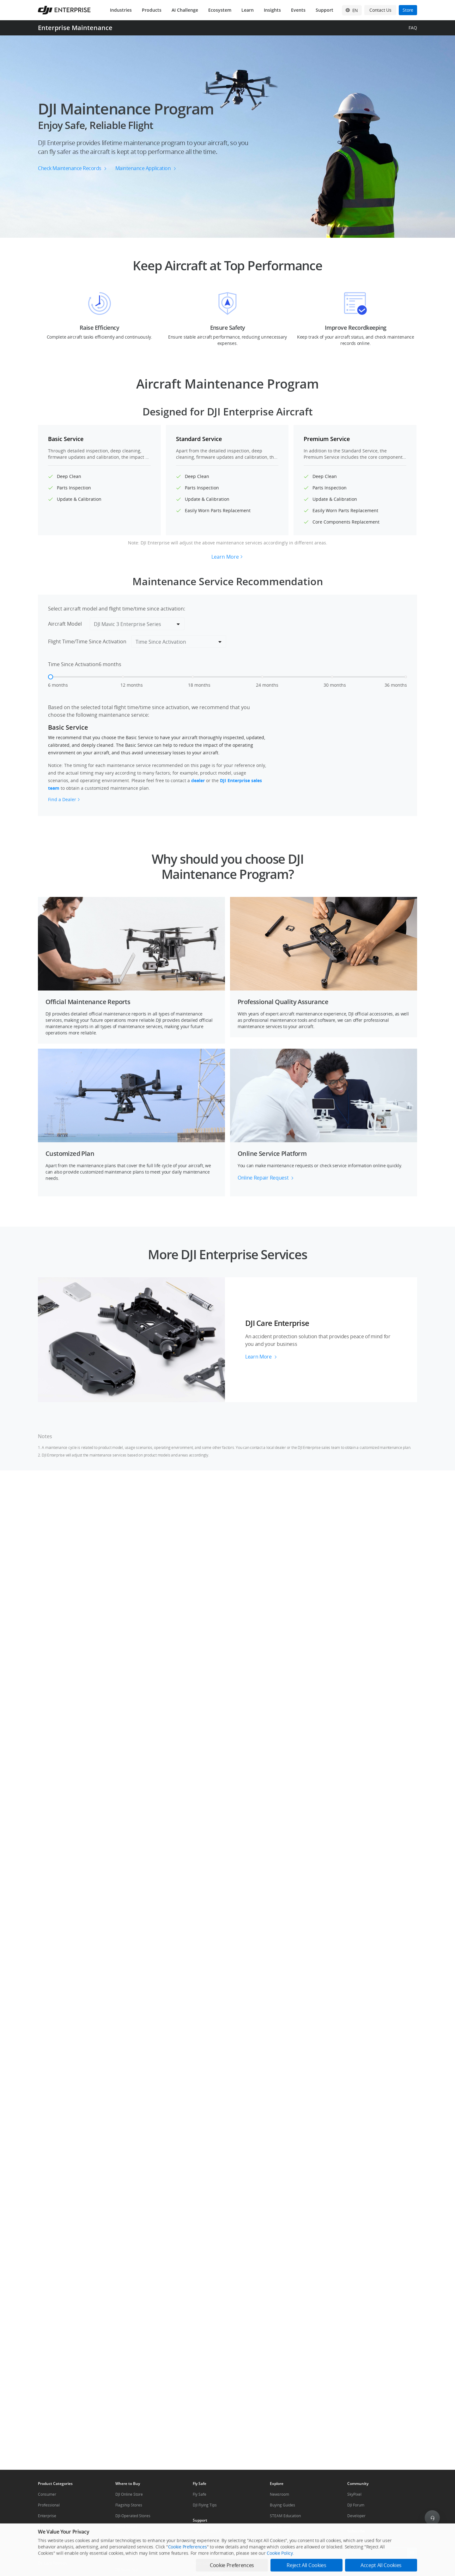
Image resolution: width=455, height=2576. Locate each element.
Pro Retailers (126, 2558)
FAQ (413, 28)
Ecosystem (219, 10)
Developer (356, 2515)
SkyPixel (354, 2494)
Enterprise (47, 2515)
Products (151, 10)
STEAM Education (285, 2515)
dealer (198, 780)
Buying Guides (282, 2505)
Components (49, 2526)
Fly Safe (199, 2494)
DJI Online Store (129, 2494)
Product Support (207, 2531)
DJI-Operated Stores (132, 2515)
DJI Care (45, 2552)
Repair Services (206, 2541)
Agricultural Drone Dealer (138, 2548)
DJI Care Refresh (52, 2563)
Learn (247, 10)
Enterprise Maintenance (75, 27)
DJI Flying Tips (205, 2505)
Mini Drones (280, 2526)
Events (298, 10)
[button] (227, 136)
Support (324, 10)
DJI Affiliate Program (288, 2548)
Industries (121, 10)
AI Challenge (185, 10)
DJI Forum (355, 2505)
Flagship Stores (128, 2505)
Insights (272, 10)
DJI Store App (126, 2569)
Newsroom (279, 2494)
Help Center (203, 2552)
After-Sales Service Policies (216, 2563)
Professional (49, 2505)
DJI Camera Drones (287, 2537)
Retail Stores (126, 2526)
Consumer (47, 2494)
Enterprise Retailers (132, 2537)
